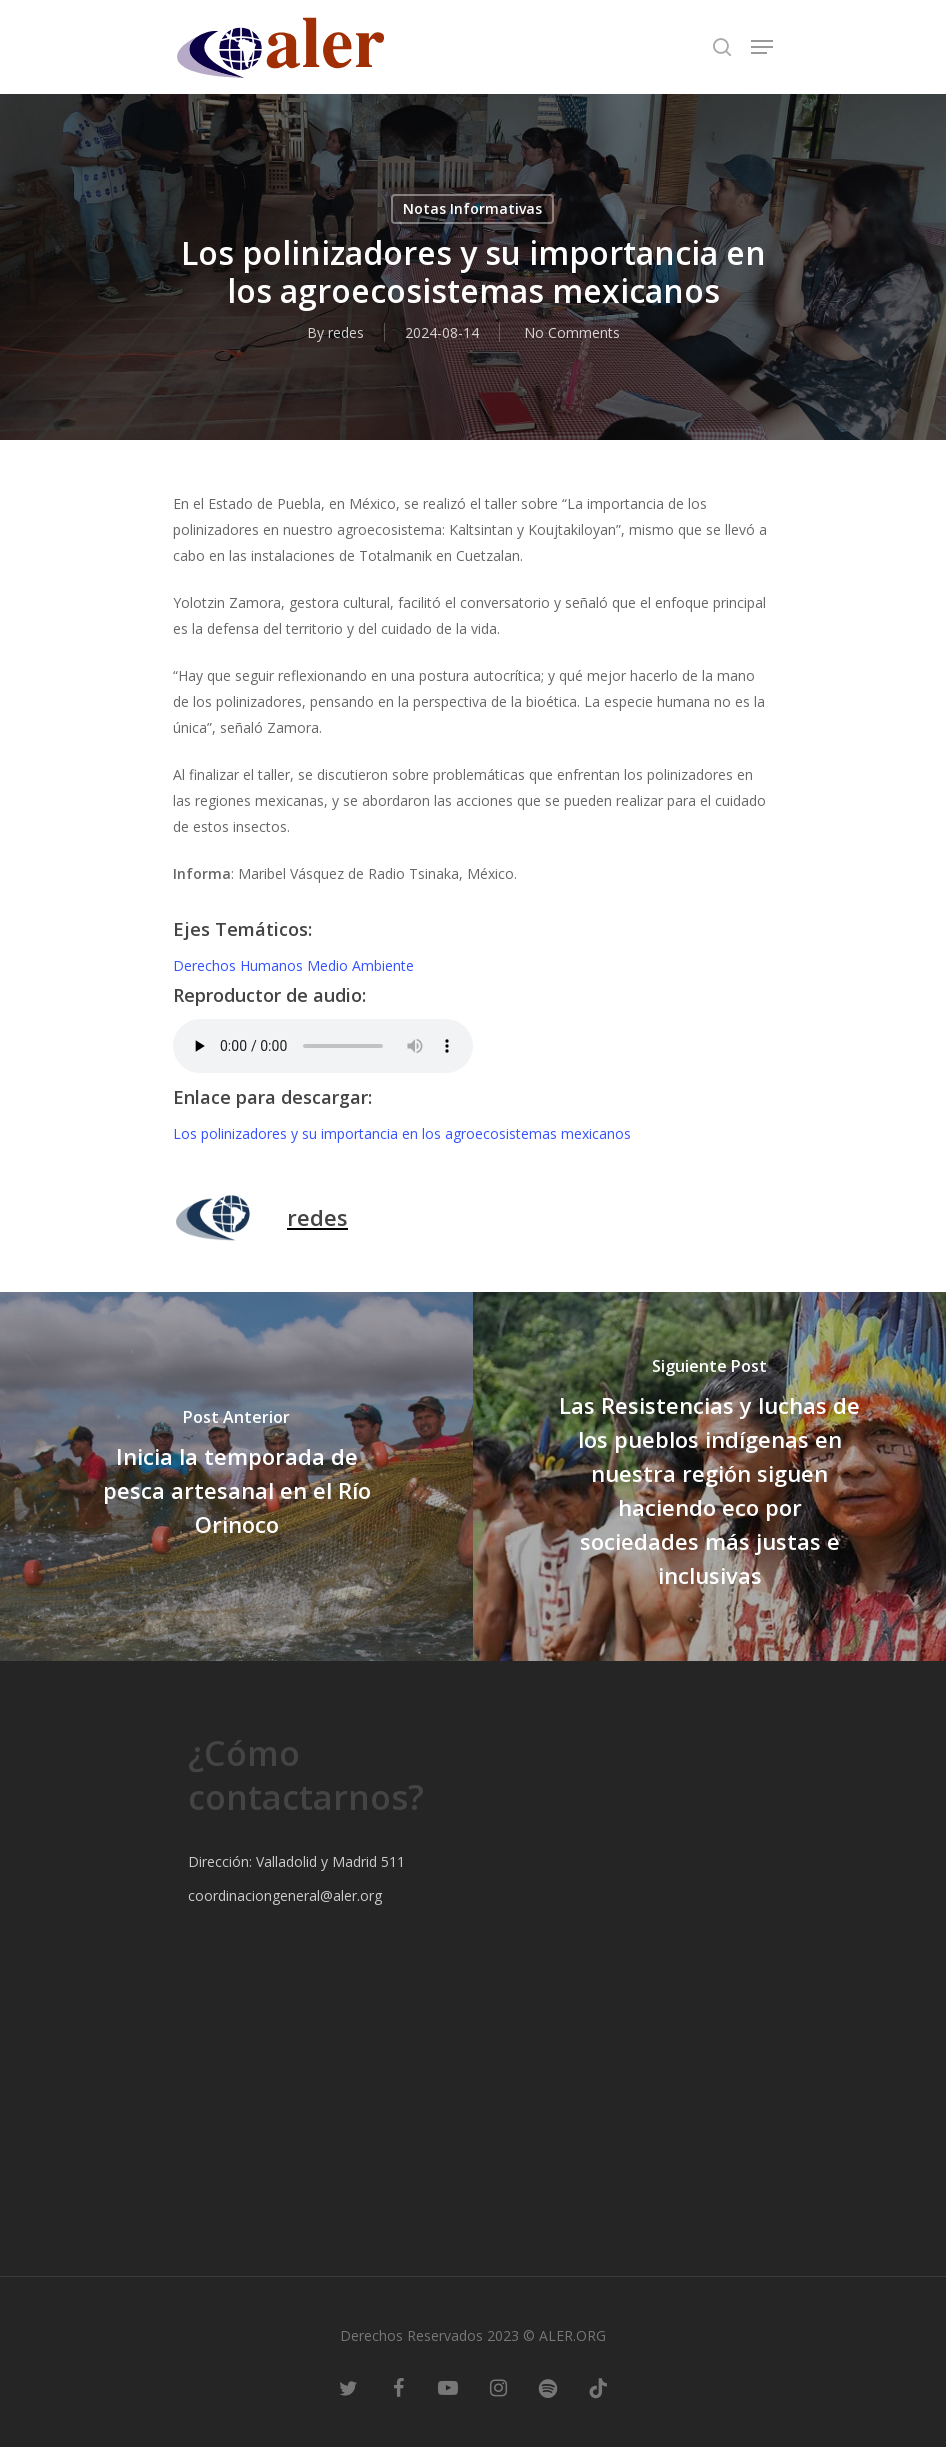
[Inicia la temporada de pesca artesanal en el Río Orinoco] (236, 1476)
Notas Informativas (472, 208)
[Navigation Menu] (762, 47)
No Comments (572, 332)
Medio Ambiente (360, 965)
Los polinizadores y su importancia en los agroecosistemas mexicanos (402, 1133)
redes (346, 332)
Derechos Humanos (240, 965)
